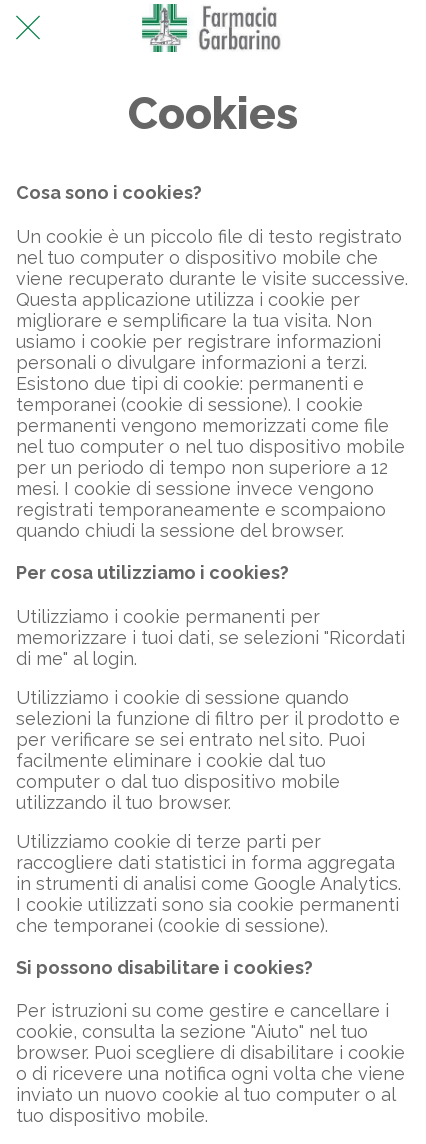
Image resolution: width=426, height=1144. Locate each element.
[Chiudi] (28, 28)
